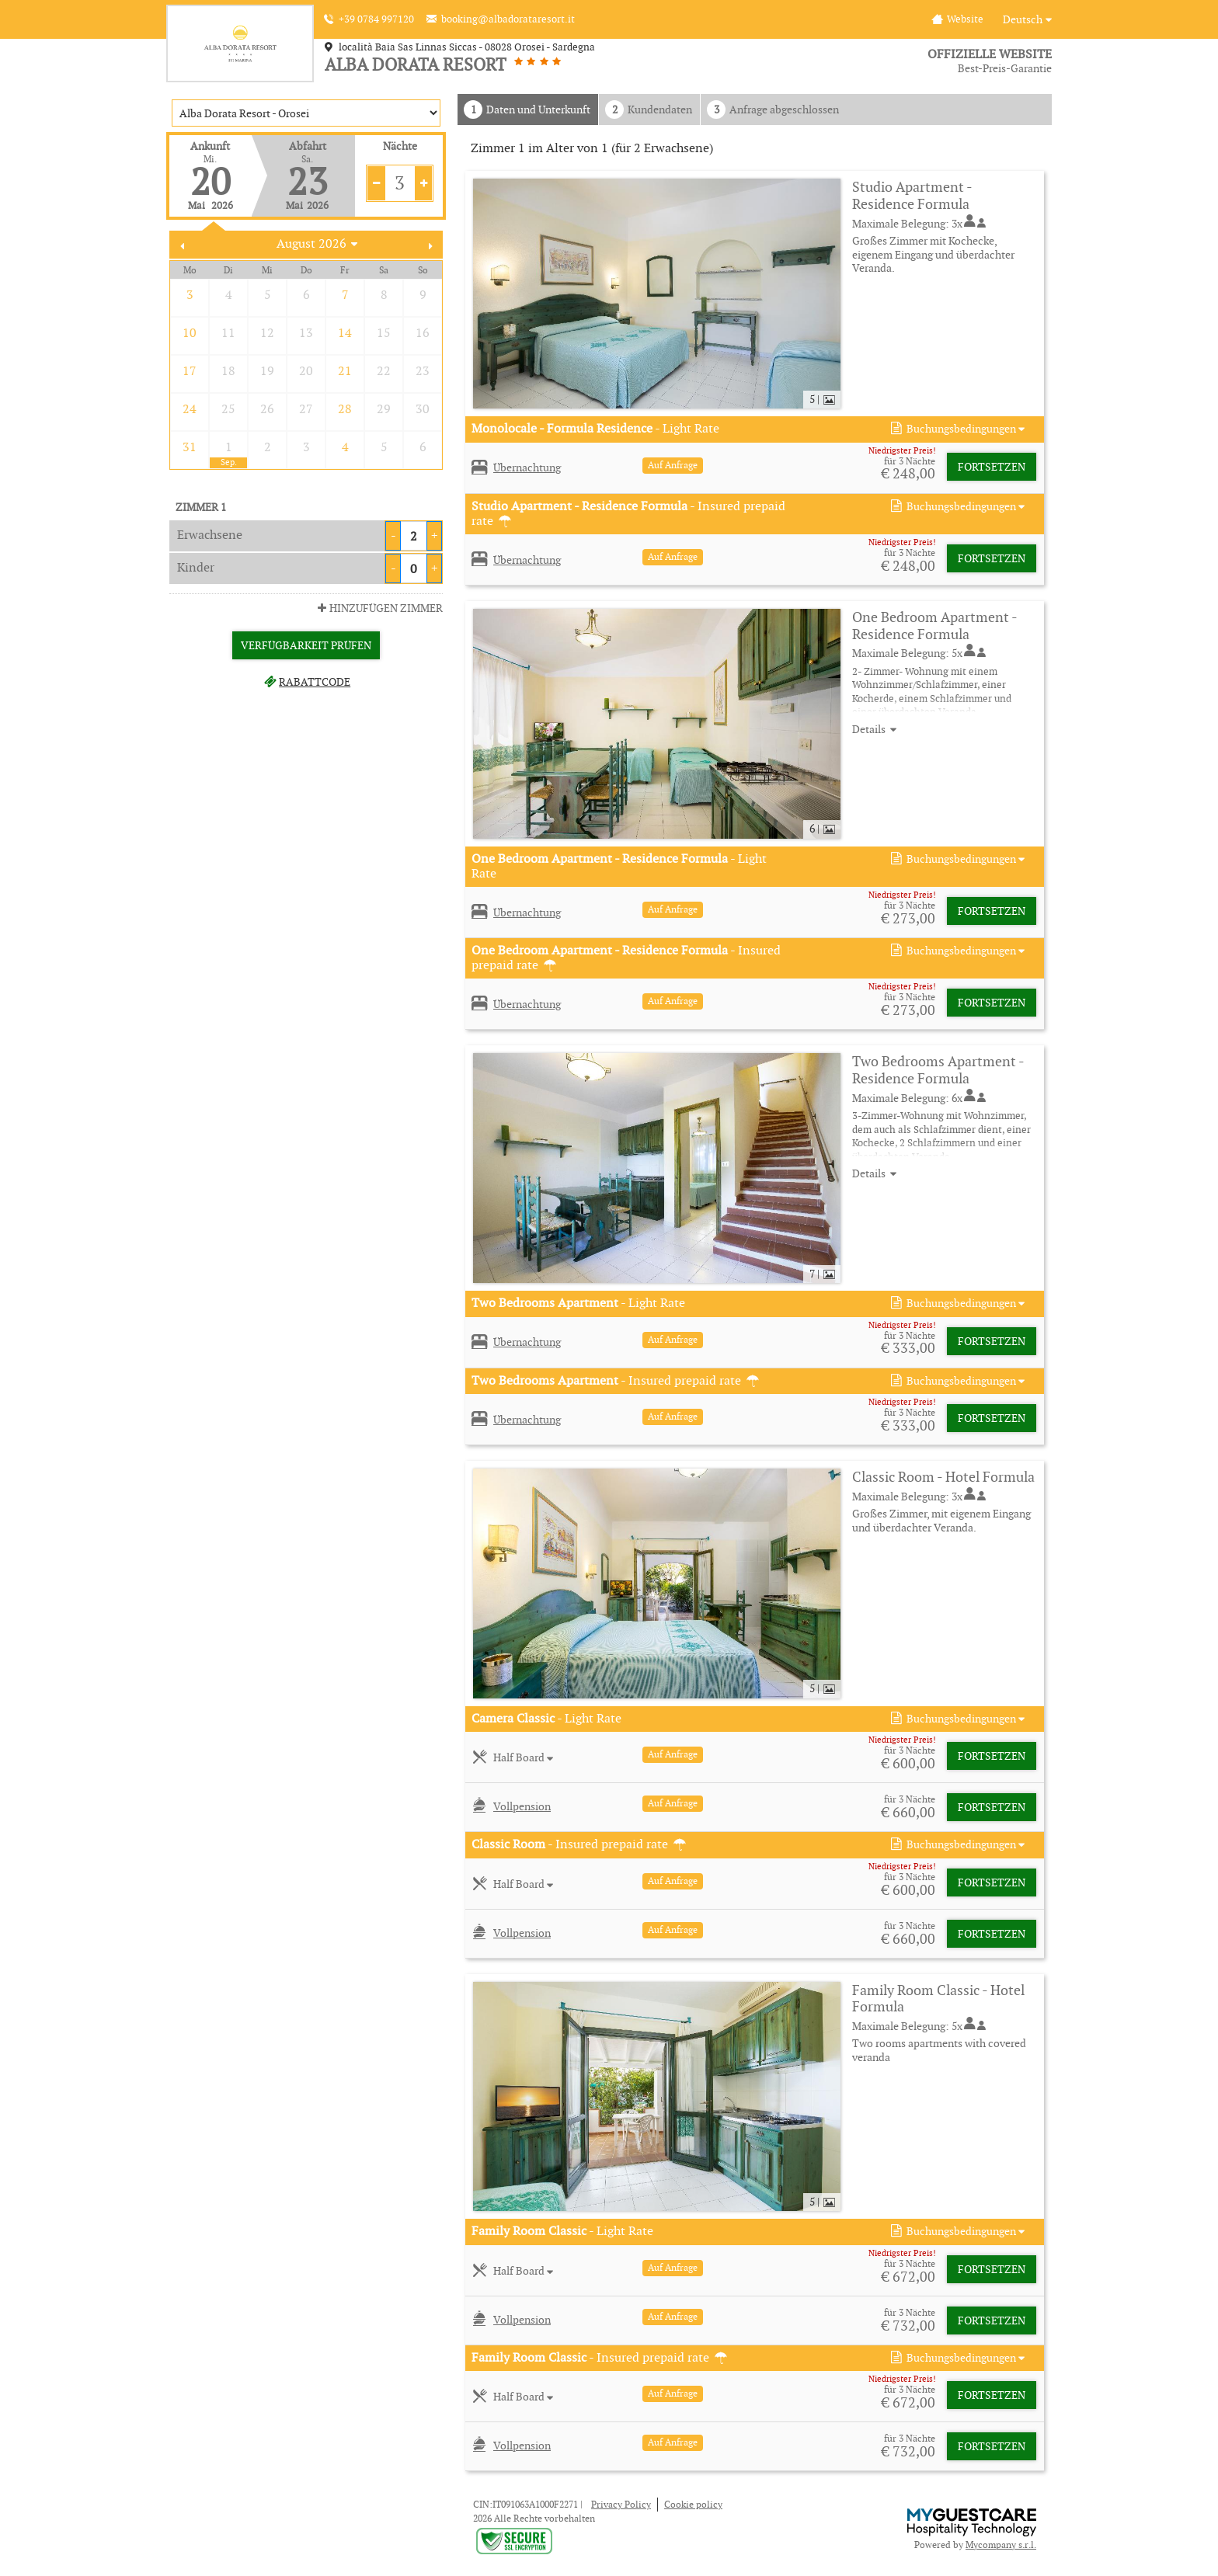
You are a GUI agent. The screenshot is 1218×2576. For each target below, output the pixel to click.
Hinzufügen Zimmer (378, 608)
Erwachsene (209, 535)
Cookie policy (693, 2504)
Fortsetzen (991, 467)
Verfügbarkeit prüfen (306, 645)
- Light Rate (595, 428)
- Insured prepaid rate (628, 513)
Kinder (195, 567)
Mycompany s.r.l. (1001, 2544)
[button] (956, 429)
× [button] (232, 2523)
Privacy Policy (621, 2504)
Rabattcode (306, 682)
